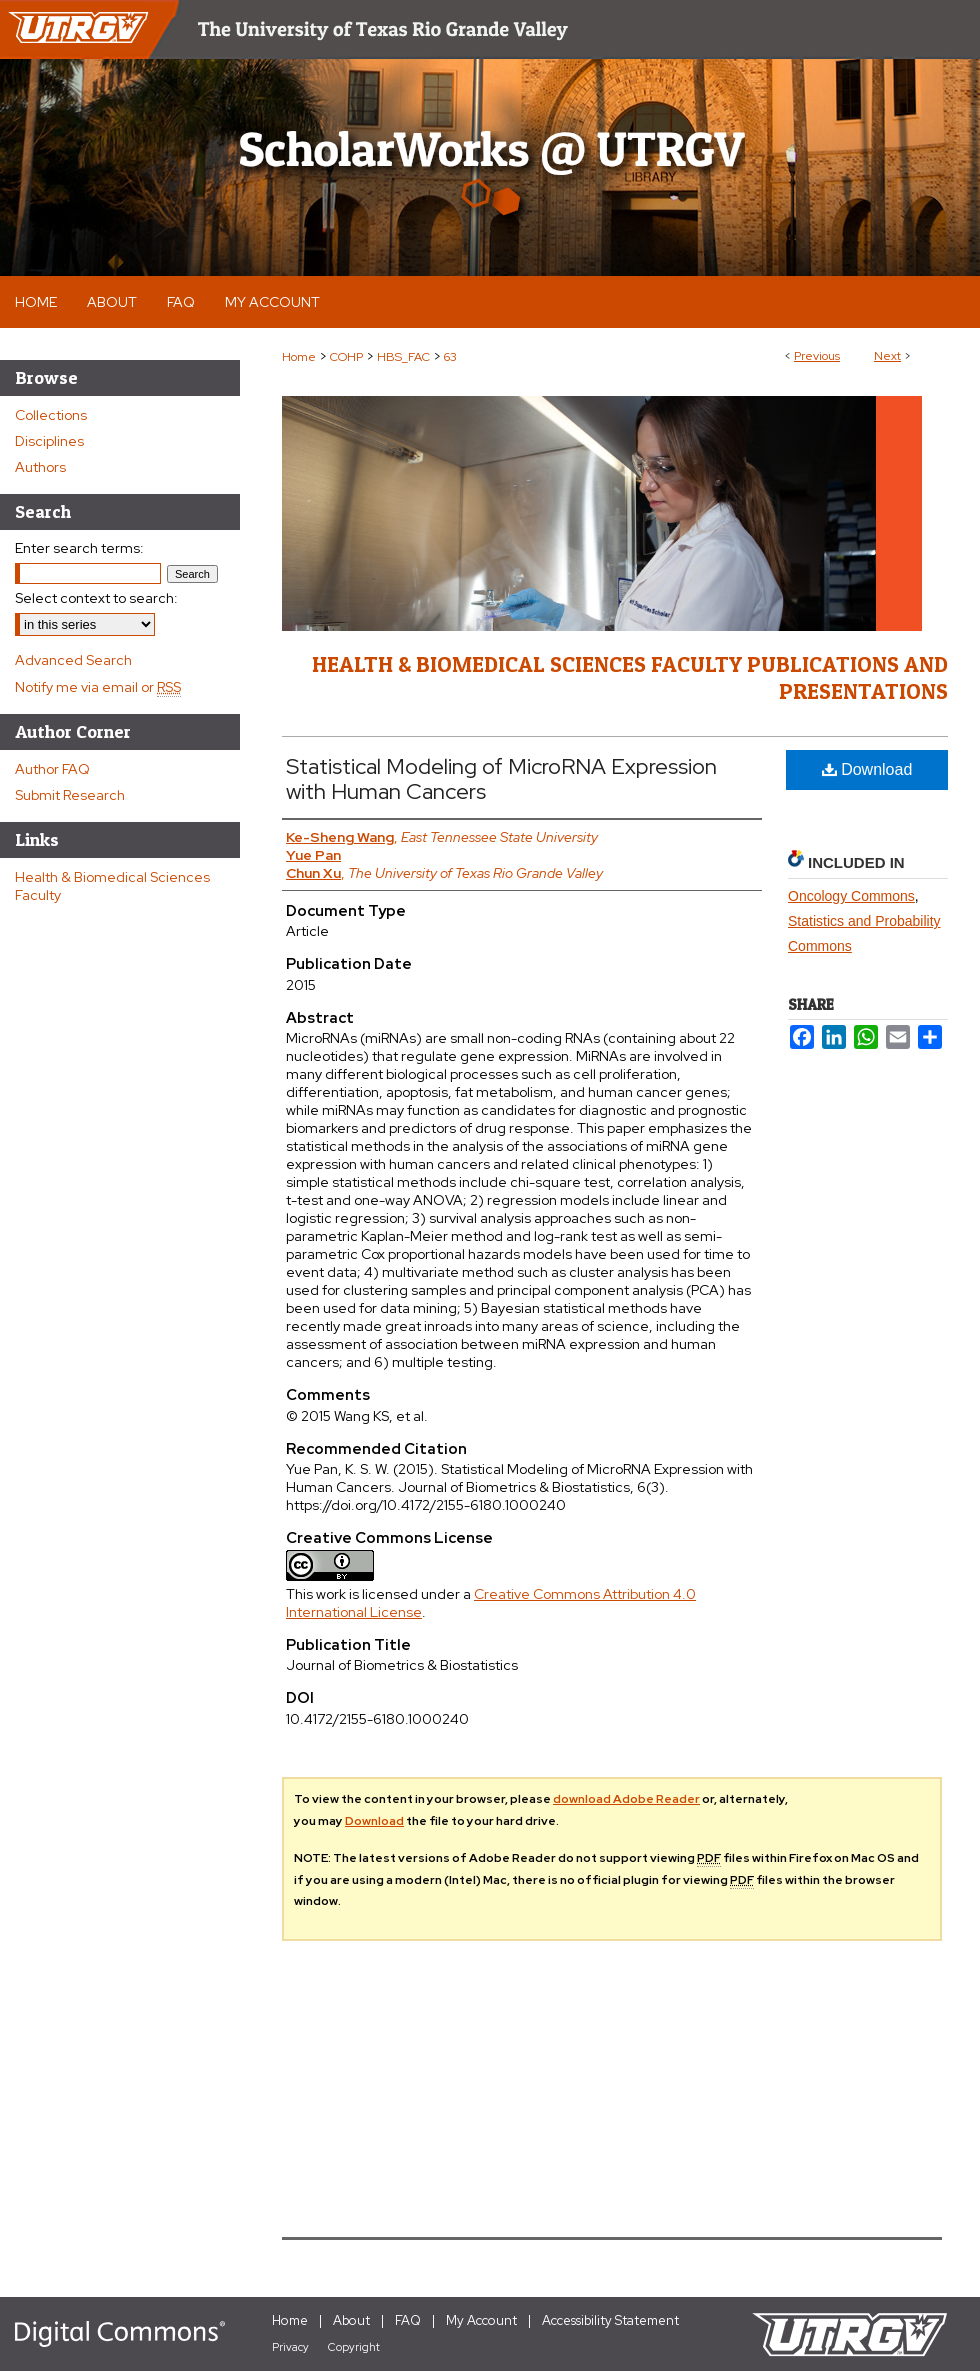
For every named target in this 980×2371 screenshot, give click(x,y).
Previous (817, 356)
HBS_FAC (403, 357)
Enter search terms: (79, 548)
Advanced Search (73, 660)
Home (299, 357)
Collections (51, 415)
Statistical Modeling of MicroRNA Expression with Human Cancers (501, 779)
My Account (481, 2320)
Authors (40, 467)
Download (867, 769)
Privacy (290, 2347)
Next (887, 356)
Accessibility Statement (610, 2320)
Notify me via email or (98, 687)
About (351, 2320)
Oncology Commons (851, 896)
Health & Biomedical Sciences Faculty (112, 886)
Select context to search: (96, 598)
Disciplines (49, 441)
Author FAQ (52, 769)
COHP (346, 357)
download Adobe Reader (626, 1799)
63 (450, 357)
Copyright (354, 2347)
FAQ (408, 2320)
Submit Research (70, 795)
